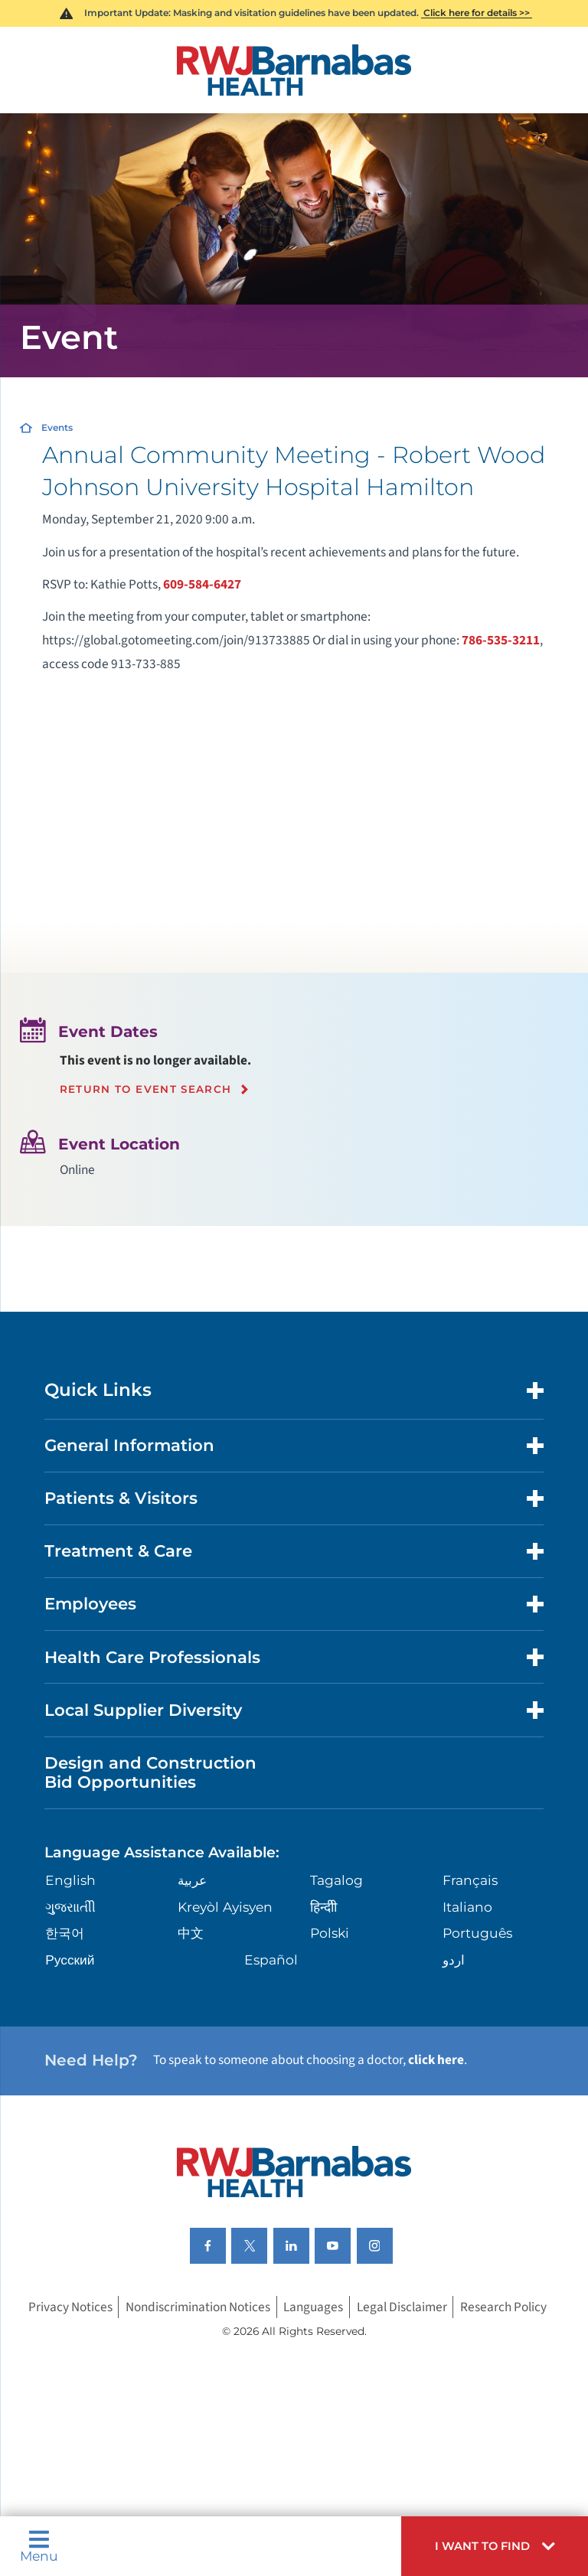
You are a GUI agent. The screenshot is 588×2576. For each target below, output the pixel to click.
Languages (313, 2307)
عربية (192, 1880)
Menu (39, 2545)
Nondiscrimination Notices (198, 2307)
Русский (69, 1960)
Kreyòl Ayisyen (225, 1907)
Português (477, 1933)
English (70, 1880)
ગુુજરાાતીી (70, 1907)
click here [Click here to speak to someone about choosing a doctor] (436, 2059)
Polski (329, 1933)
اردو (454, 1960)
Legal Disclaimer (402, 2307)
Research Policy (503, 2307)
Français (470, 1880)
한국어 (64, 1933)
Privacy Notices (70, 2307)
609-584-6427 (202, 584)
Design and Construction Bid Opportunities (150, 1772)
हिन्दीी (323, 1907)
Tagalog (336, 1880)
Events (57, 427)
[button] (494, 2546)
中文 (191, 1933)
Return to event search (146, 1089)
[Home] (294, 70)
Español (271, 1960)
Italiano (467, 1907)
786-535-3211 (501, 640)
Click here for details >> (476, 12)
